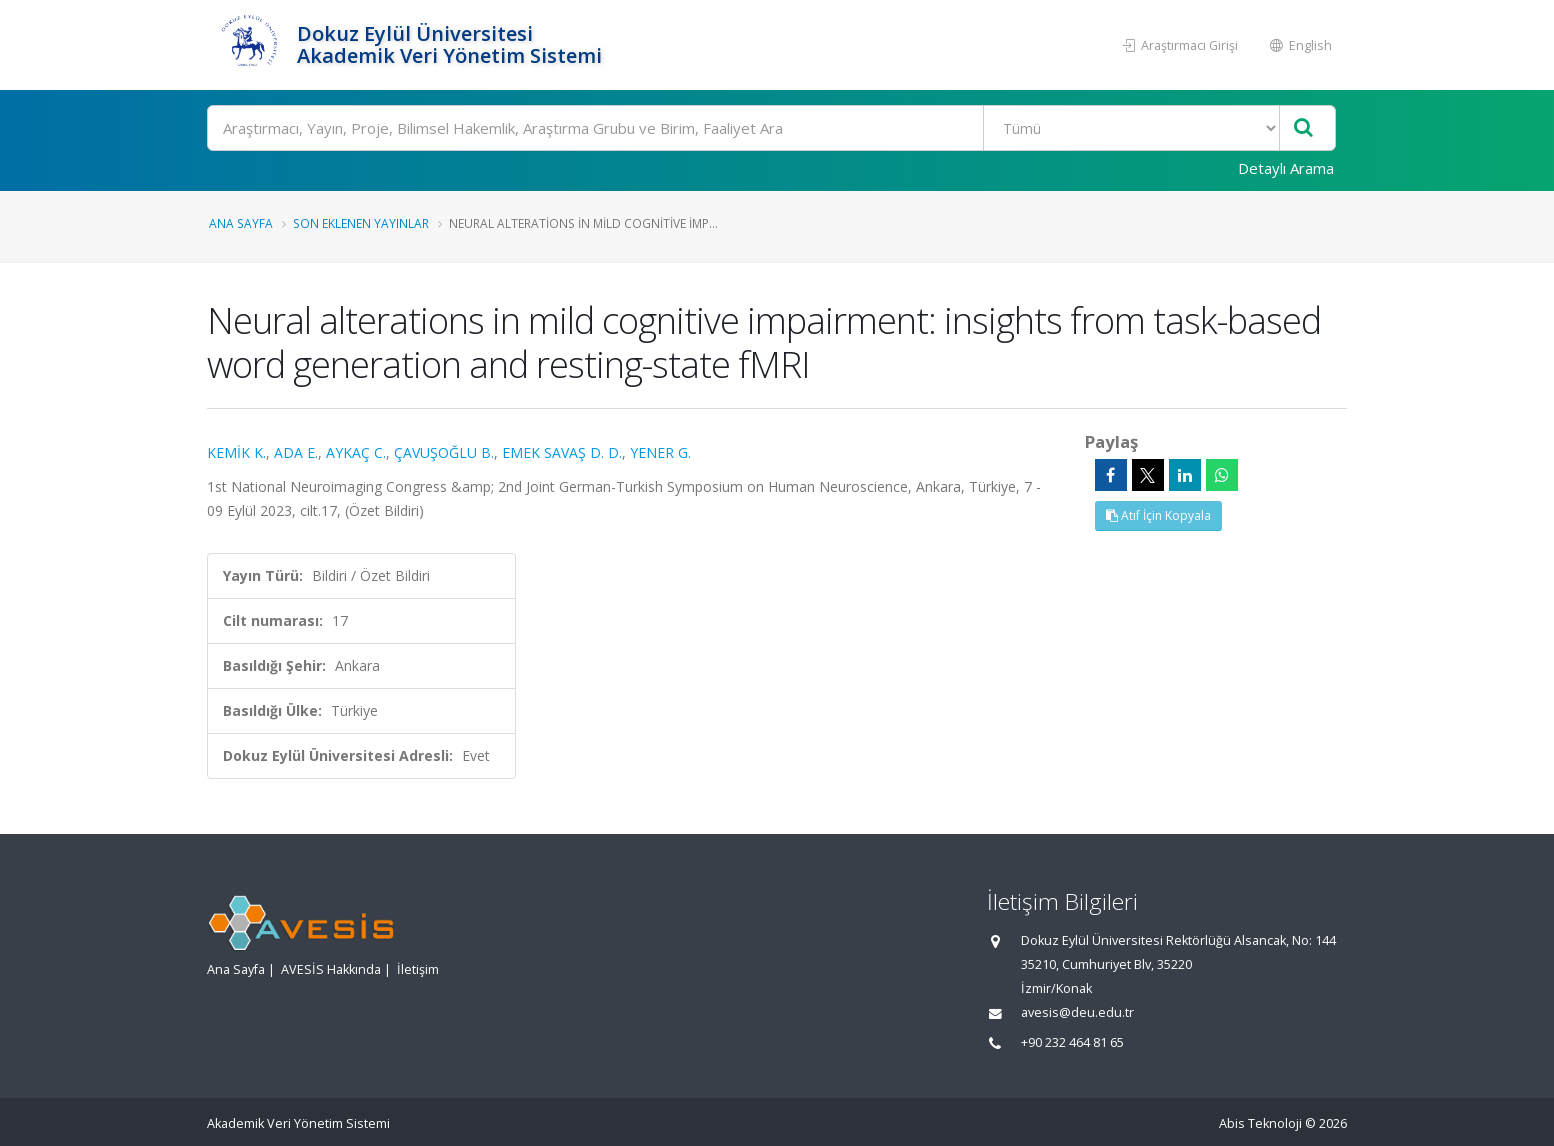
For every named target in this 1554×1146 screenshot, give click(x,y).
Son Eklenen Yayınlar (361, 223)
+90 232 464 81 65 (1072, 1042)
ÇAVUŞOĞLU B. (444, 452)
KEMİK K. (236, 452)
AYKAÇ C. (356, 452)
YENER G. (660, 452)
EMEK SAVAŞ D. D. (562, 452)
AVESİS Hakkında (331, 969)
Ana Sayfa (241, 223)
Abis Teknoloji (1260, 1123)
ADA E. (296, 452)
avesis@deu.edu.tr (1077, 1012)
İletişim (418, 969)
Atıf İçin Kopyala (1158, 515)
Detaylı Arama (1286, 168)
